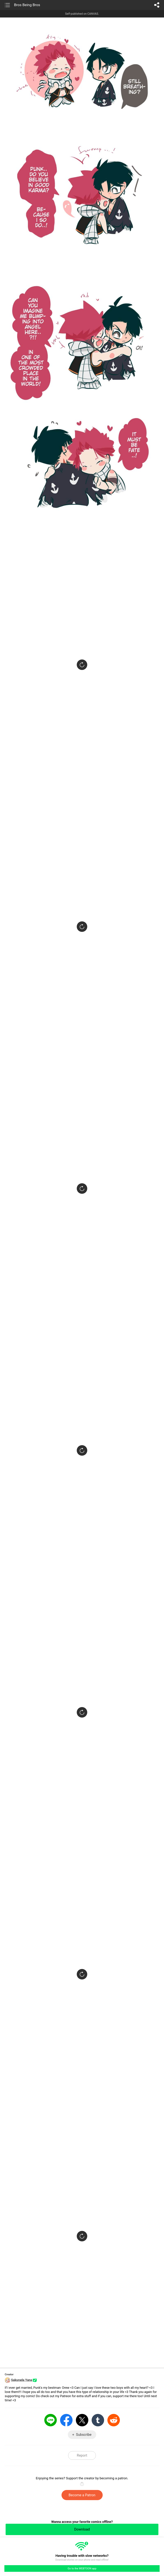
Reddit (113, 2420)
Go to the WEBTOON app (82, 2568)
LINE (50, 2420)
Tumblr (98, 2420)
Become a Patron (82, 2495)
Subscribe (83, 2434)
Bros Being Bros (27, 5)
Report (82, 2455)
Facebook (66, 2420)
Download (82, 2529)
